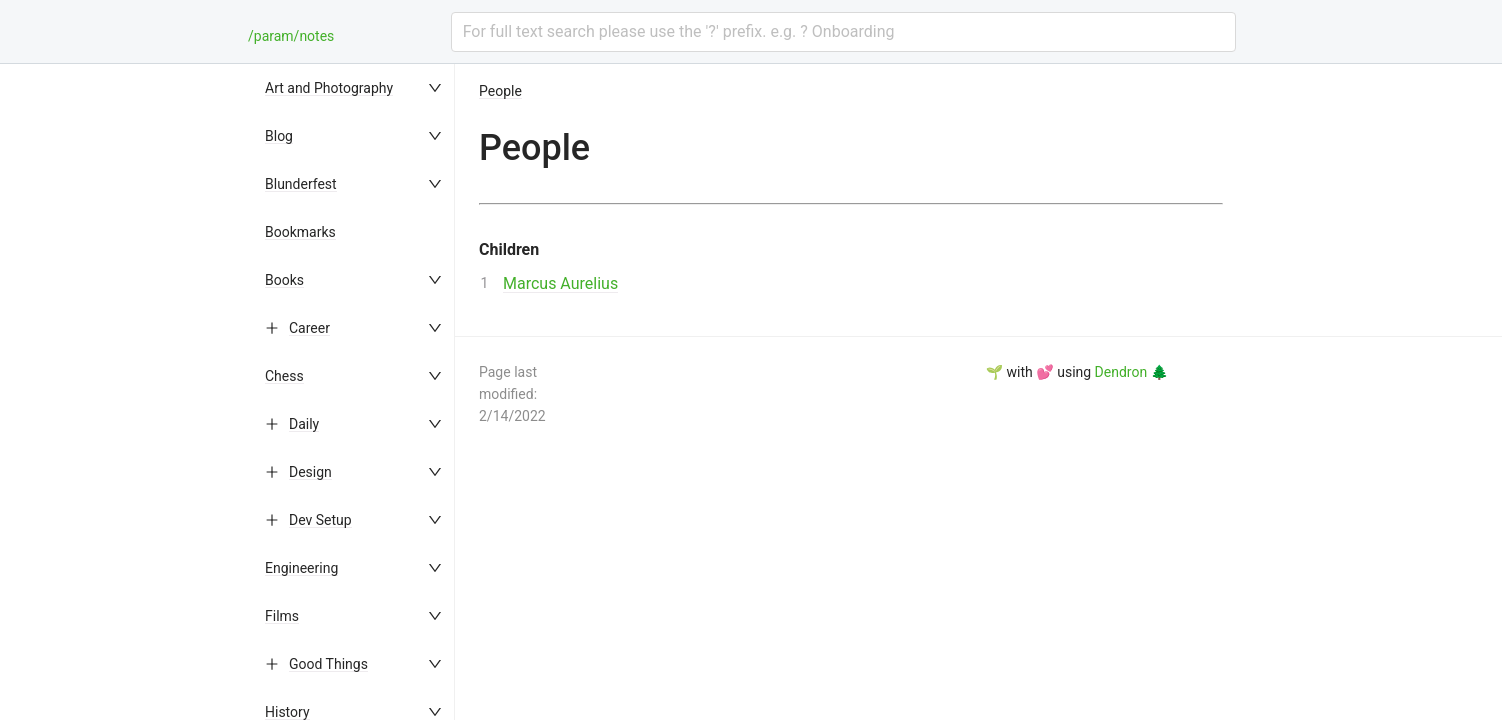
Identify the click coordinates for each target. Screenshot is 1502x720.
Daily (304, 424)
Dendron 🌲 (1131, 372)
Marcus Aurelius (560, 283)
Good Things (328, 664)
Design (310, 472)
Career (309, 328)
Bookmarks (300, 232)
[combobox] (843, 32)
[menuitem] (355, 88)
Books (284, 280)
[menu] (355, 392)
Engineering (301, 568)
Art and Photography (329, 88)
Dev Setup (320, 520)
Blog (279, 136)
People (500, 91)
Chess (284, 376)
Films (282, 616)
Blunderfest (301, 184)
